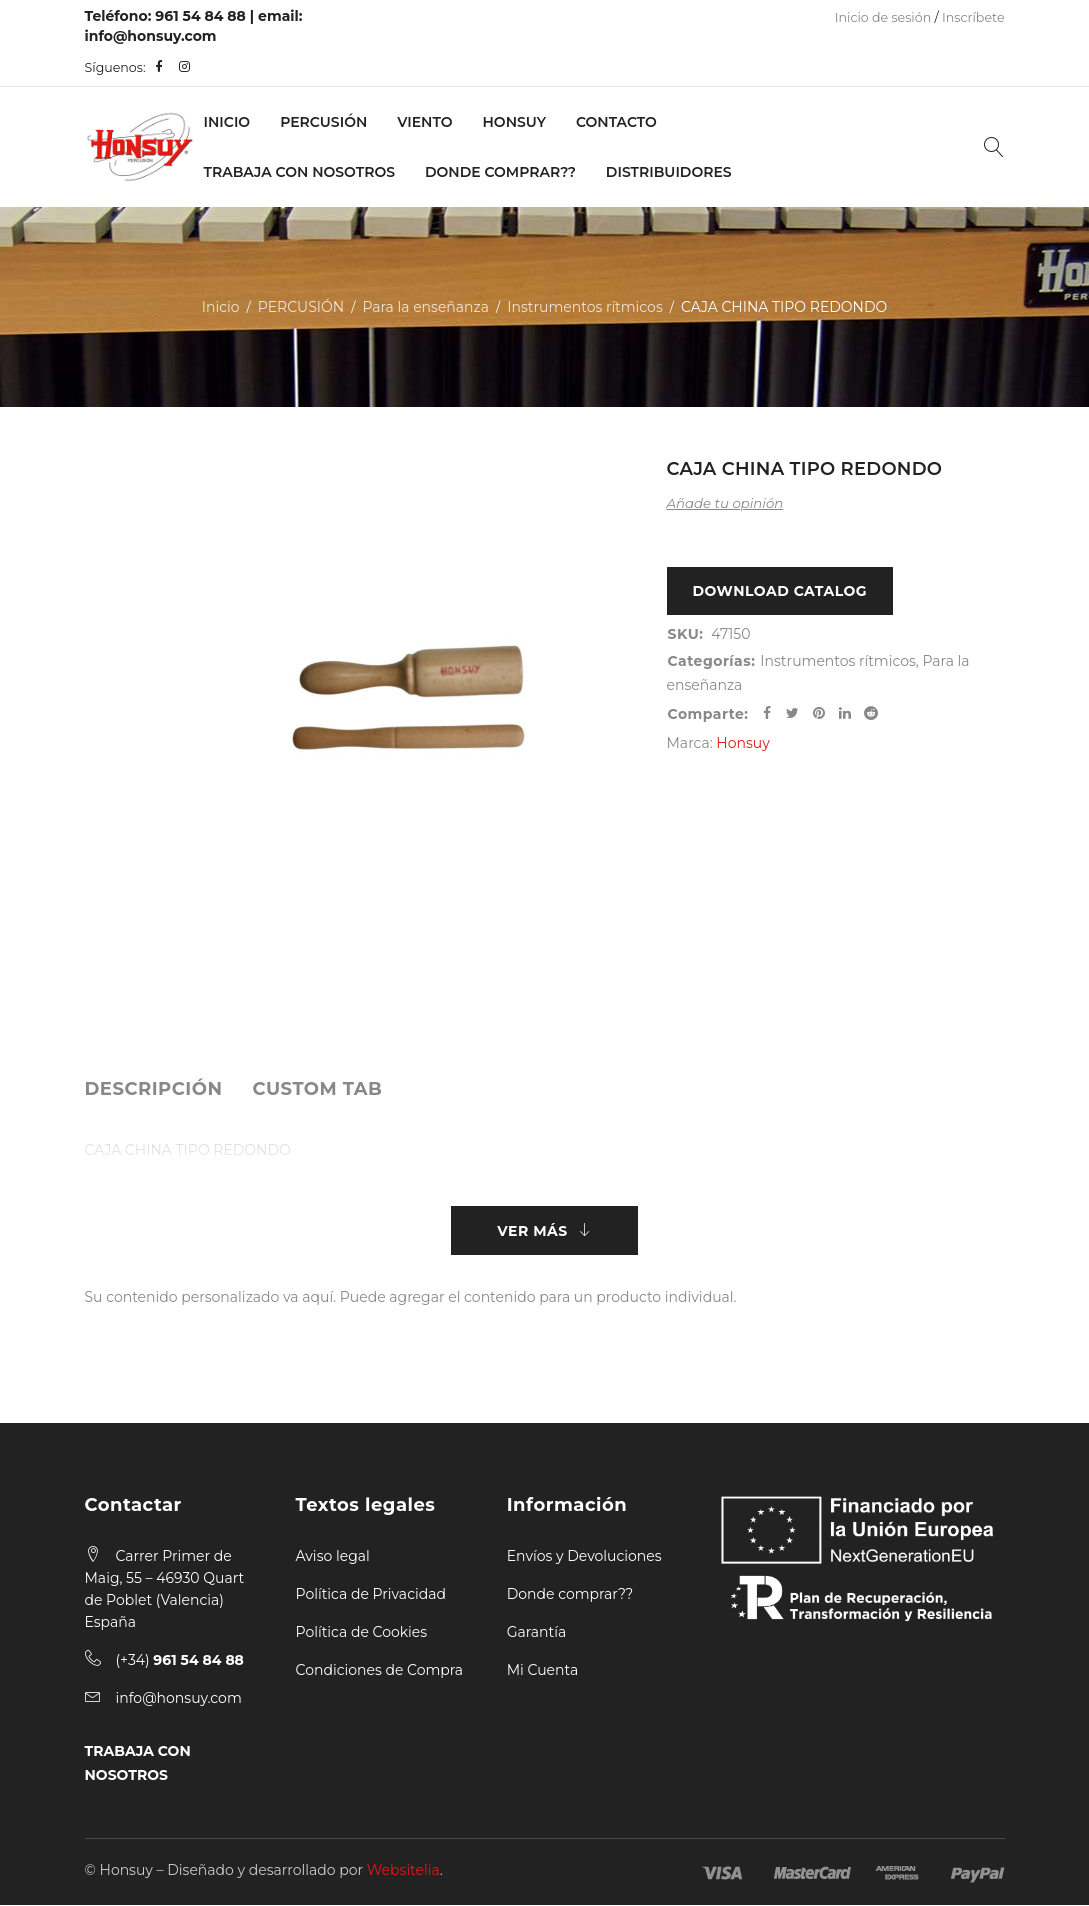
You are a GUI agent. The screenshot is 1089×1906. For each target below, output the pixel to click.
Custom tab (317, 1089)
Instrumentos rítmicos (585, 307)
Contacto (616, 122)
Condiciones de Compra (380, 1671)
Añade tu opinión (725, 503)
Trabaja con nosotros (299, 172)
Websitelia (403, 1871)
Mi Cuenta (542, 1671)
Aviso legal (333, 1557)
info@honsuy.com (151, 36)
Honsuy (514, 122)
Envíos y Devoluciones (584, 1557)
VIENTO (424, 122)
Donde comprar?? (570, 1595)
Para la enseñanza (425, 307)
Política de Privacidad (371, 1595)
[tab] (154, 1089)
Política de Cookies (362, 1633)
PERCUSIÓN (323, 122)
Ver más (532, 1231)
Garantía (537, 1633)
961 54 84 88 (200, 16)
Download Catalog (780, 592)
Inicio (227, 122)
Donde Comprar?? (500, 172)
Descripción (154, 1089)
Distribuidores (669, 172)
